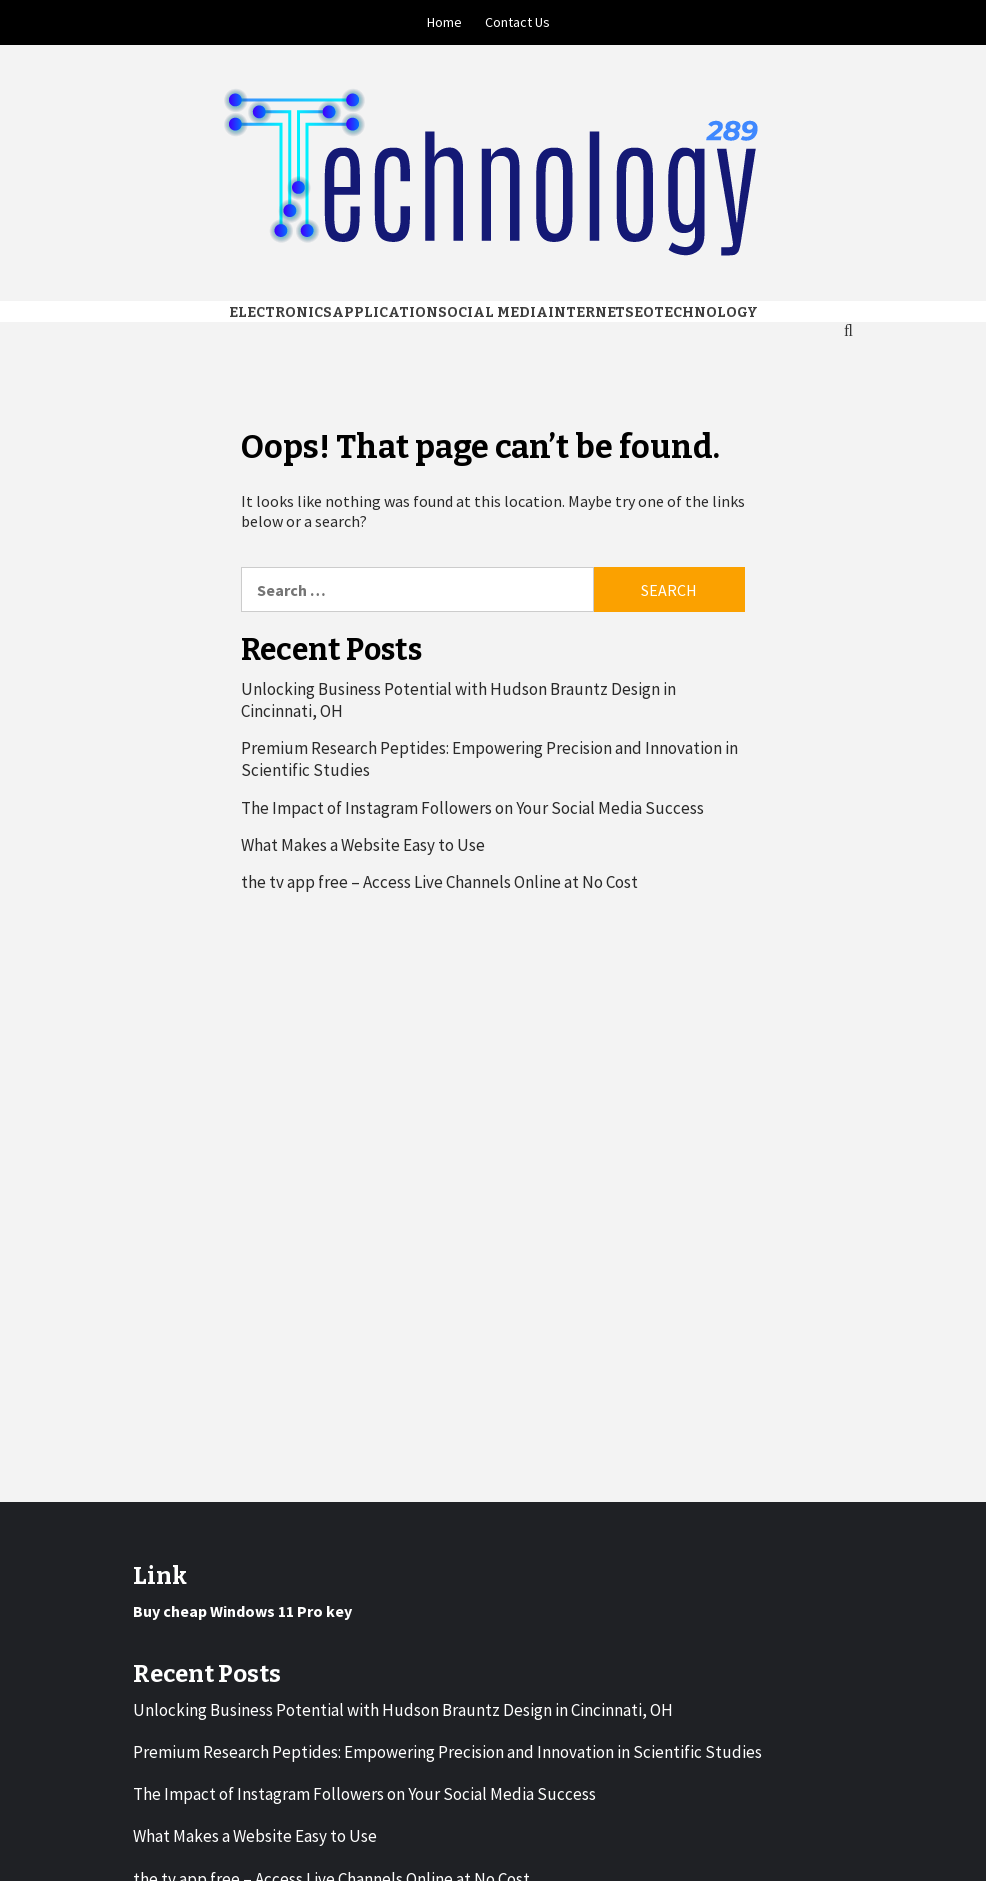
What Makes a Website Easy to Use (363, 845)
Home (444, 22)
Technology (706, 312)
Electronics (280, 312)
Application (385, 312)
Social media (493, 312)
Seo (639, 312)
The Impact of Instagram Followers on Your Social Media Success (472, 808)
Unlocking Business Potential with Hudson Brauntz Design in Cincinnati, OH (458, 700)
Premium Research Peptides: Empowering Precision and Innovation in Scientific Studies (489, 759)
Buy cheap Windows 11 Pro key (242, 1611)
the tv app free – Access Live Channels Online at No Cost (439, 882)
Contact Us (517, 22)
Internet (586, 312)
